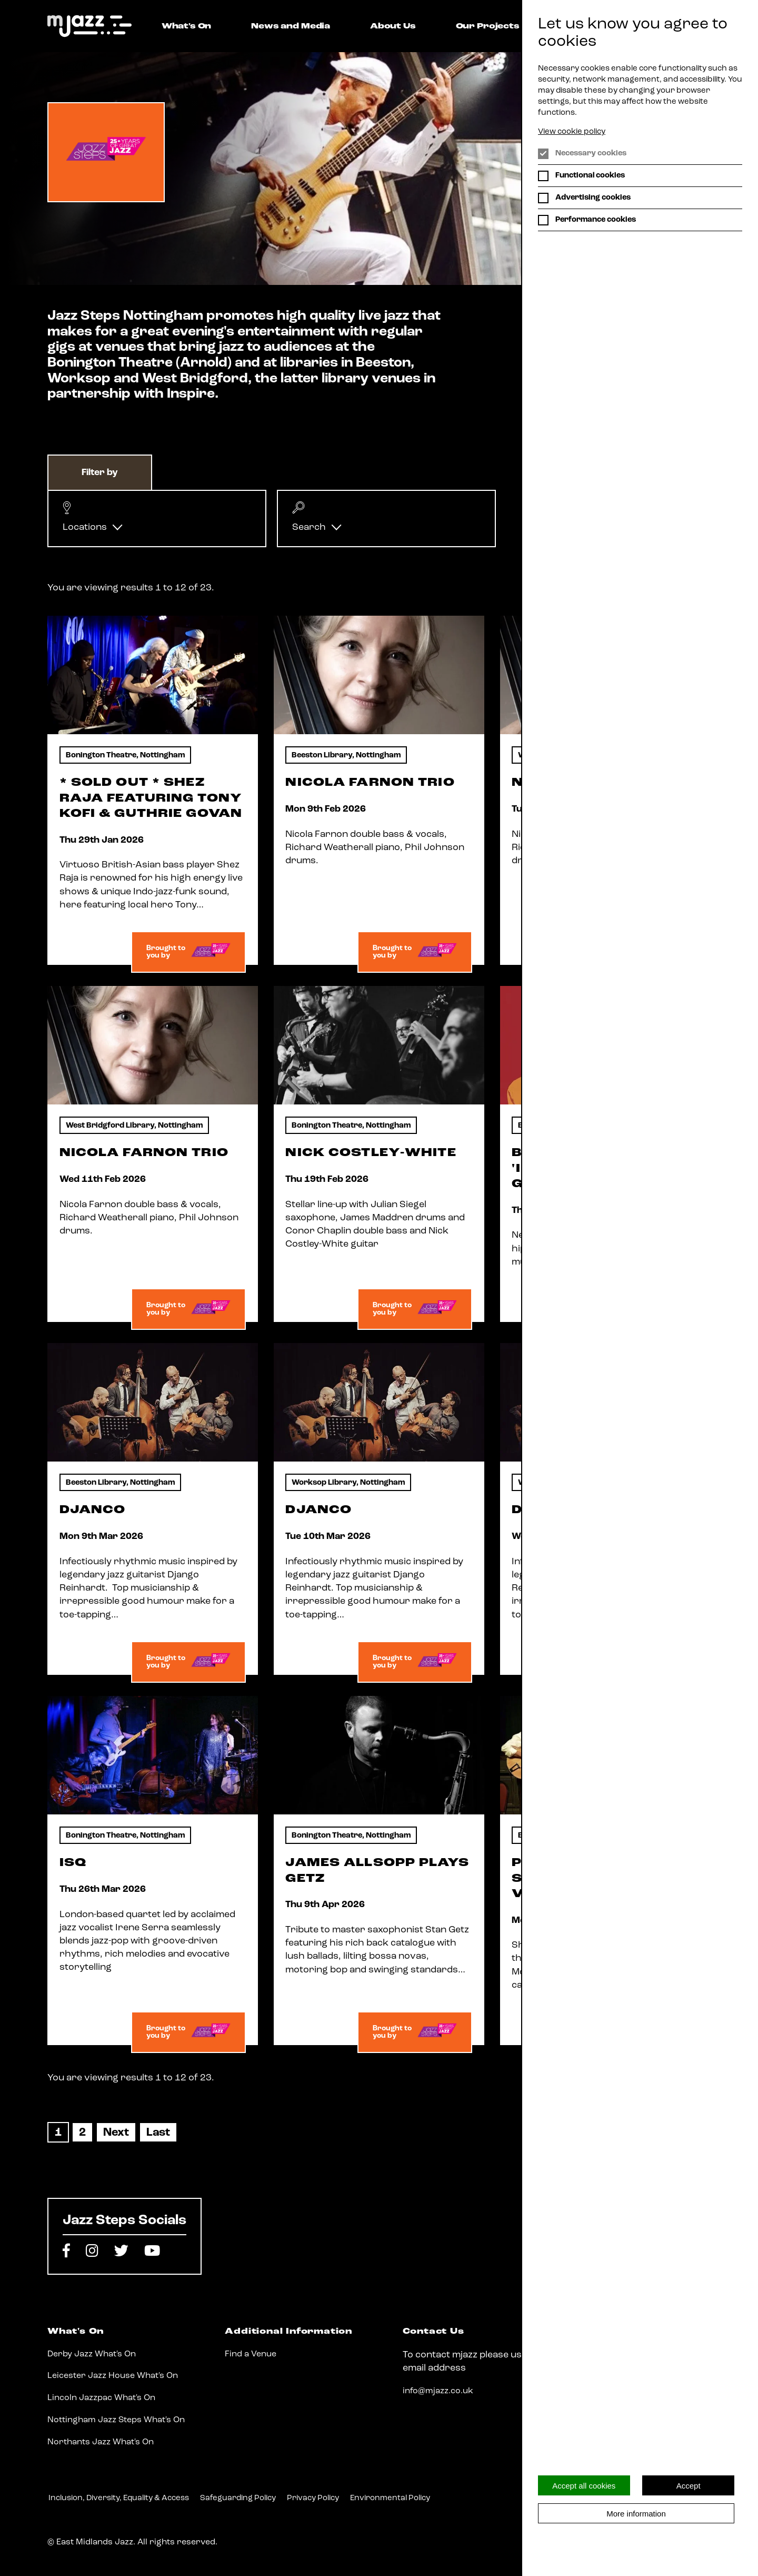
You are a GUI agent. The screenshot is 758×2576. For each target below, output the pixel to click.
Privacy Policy (313, 2498)
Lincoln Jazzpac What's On (101, 2398)
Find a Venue (250, 2354)
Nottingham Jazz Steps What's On (116, 2420)
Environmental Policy (390, 2498)
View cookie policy (571, 132)
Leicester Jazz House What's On (112, 2376)
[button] (156, 518)
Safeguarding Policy (238, 2498)
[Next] (116, 2132)
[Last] (158, 2132)
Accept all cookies (583, 2485)
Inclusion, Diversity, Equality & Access (118, 2498)
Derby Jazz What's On (91, 2354)
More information (636, 2513)
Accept (688, 2485)
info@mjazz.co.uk (438, 2391)
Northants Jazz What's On (100, 2442)
